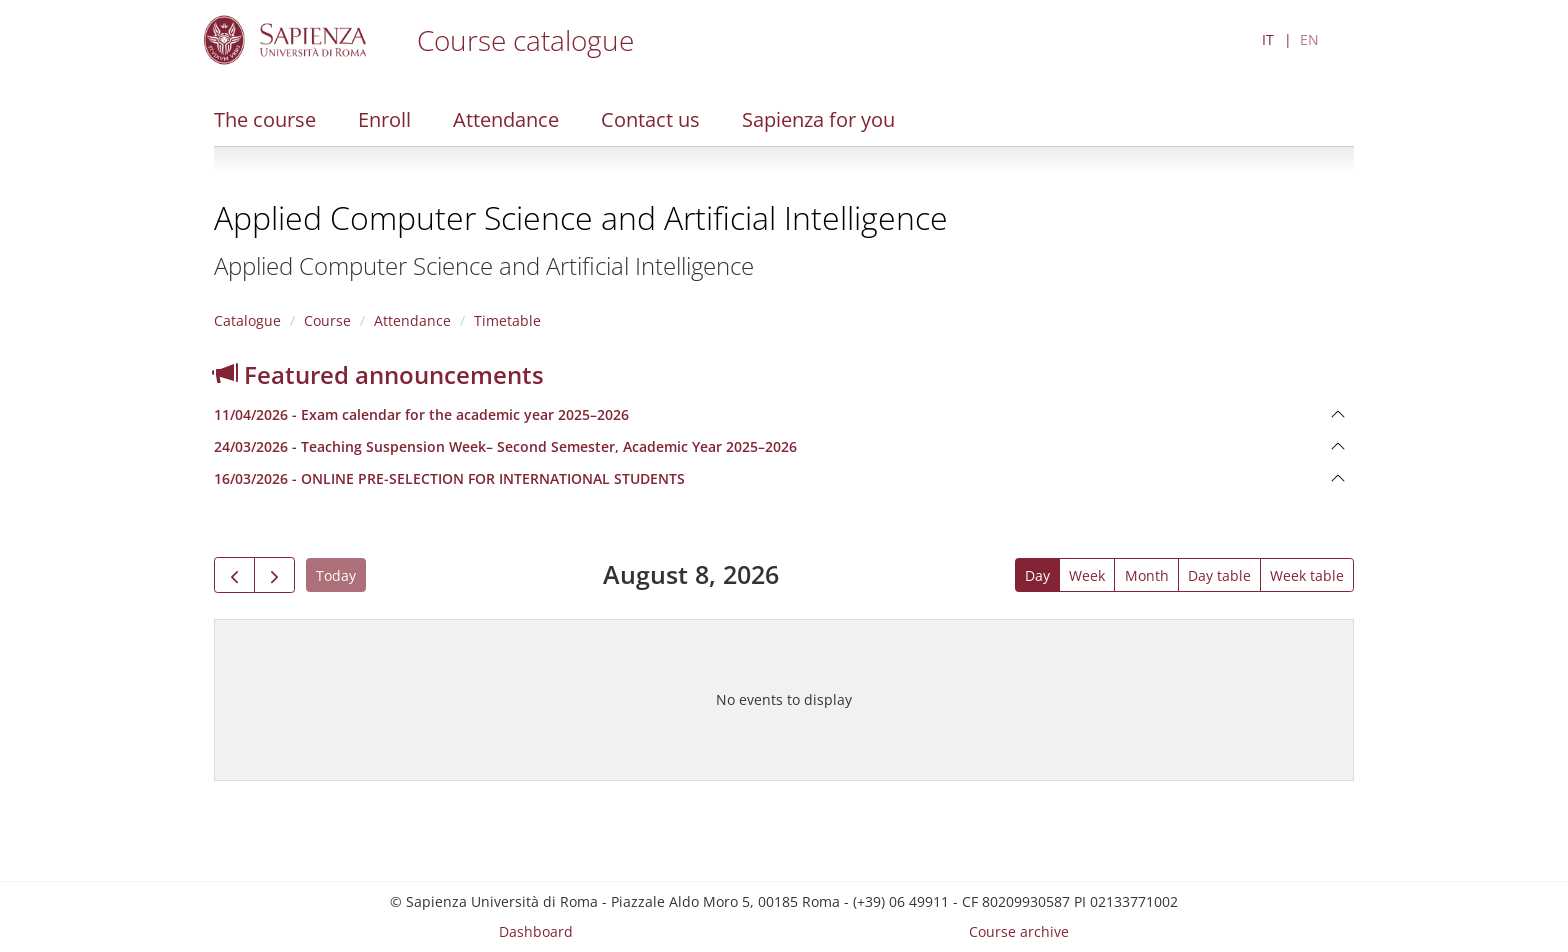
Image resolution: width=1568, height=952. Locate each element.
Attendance (506, 119)
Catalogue (247, 320)
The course (265, 119)
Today (336, 575)
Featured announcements (379, 374)
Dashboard (536, 931)
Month (1147, 575)
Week (1087, 575)
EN (1309, 39)
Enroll (384, 119)
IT (1268, 39)
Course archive (1019, 931)
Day (1037, 575)
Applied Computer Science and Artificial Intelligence (581, 217)
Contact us (650, 119)
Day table (1219, 575)
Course (327, 320)
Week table (1307, 575)
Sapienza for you (818, 119)
